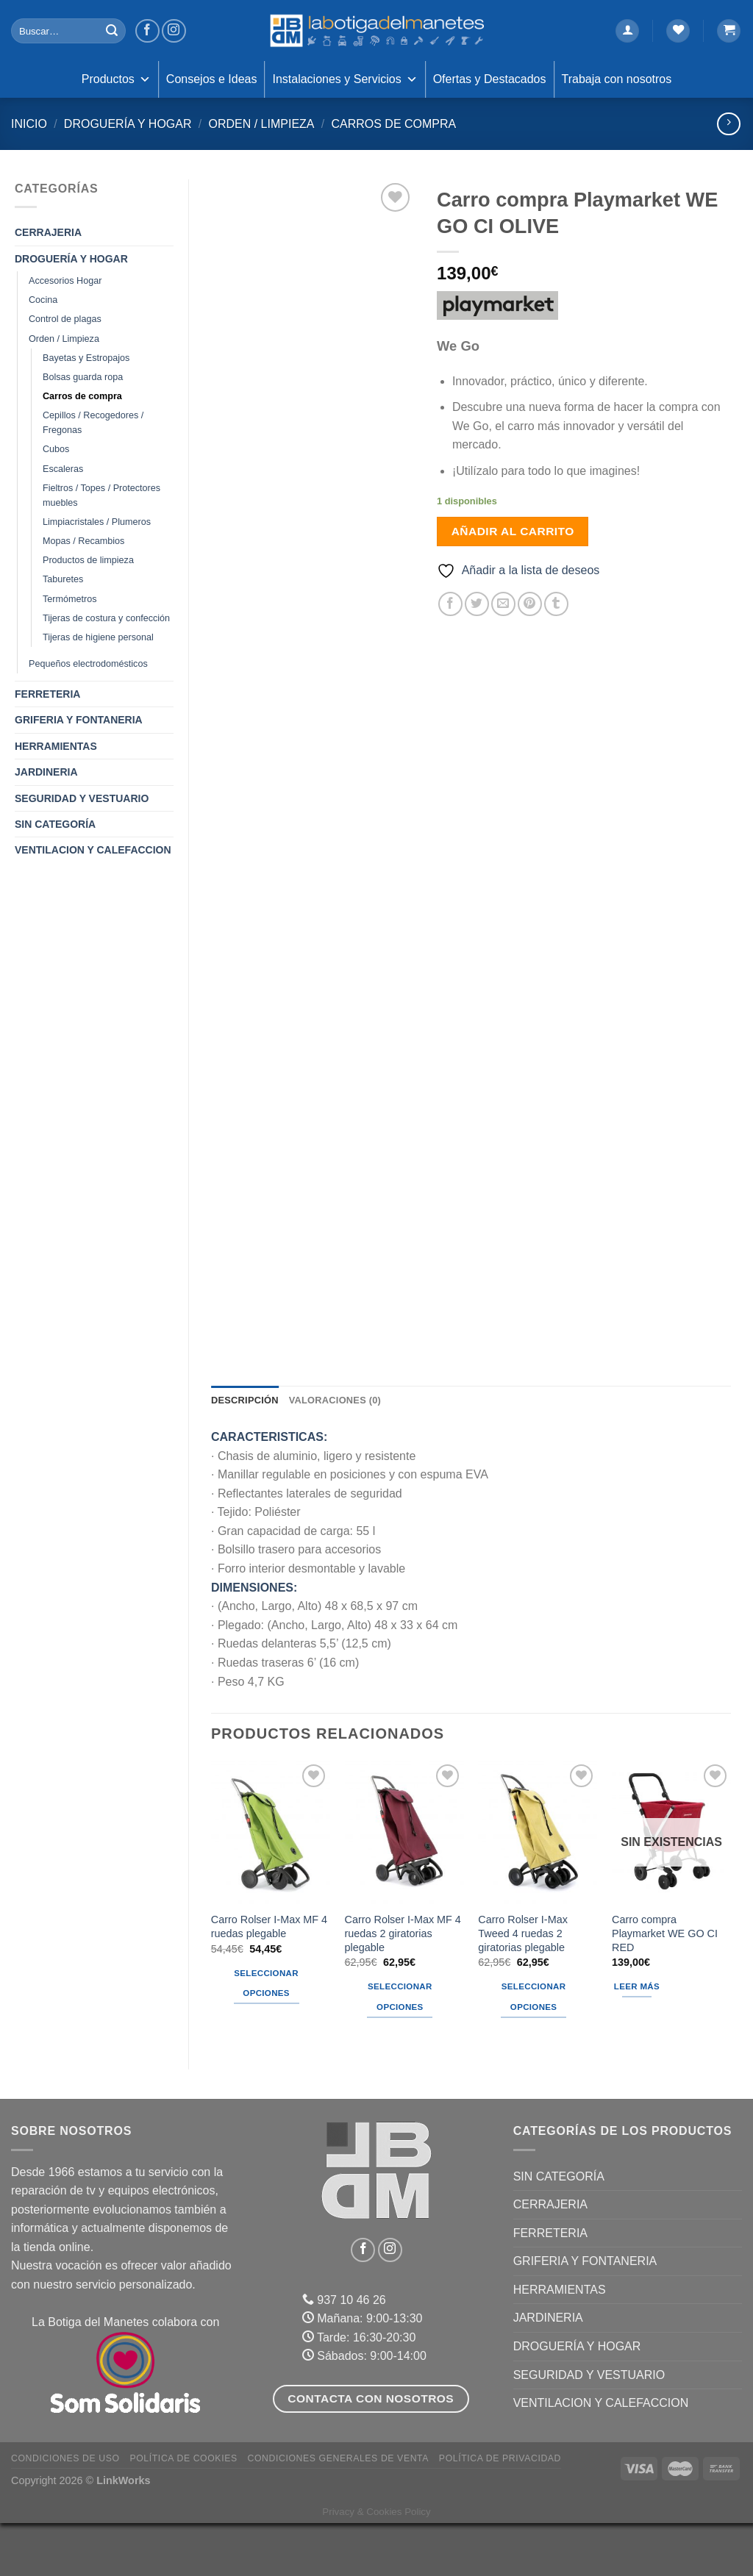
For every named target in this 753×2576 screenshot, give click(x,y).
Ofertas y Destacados (489, 79)
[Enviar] (111, 30)
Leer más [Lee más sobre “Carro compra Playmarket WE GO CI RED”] (637, 2039)
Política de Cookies (183, 2511)
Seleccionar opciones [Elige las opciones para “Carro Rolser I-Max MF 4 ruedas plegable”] (266, 2035)
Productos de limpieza (88, 560)
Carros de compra (393, 124)
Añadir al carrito (513, 531)
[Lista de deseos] (678, 31)
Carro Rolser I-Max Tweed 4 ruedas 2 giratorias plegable (523, 1986)
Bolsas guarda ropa (83, 377)
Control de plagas (65, 319)
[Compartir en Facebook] (450, 604)
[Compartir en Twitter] (477, 604)
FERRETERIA (47, 694)
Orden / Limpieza (261, 124)
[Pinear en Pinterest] (530, 604)
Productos (116, 79)
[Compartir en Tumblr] (556, 604)
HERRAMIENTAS (56, 746)
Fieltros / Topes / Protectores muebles (101, 495)
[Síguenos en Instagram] (174, 31)
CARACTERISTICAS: (269, 1490)
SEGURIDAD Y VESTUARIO (82, 798)
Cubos (56, 449)
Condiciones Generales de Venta (338, 2511)
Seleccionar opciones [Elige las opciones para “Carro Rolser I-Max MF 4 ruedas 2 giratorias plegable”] (400, 2049)
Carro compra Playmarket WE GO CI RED (665, 1986)
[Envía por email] (503, 604)
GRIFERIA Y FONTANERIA (79, 720)
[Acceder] (627, 31)
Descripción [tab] (245, 1453)
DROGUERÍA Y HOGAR (128, 124)
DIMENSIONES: (254, 1640)
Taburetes (63, 579)
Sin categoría (55, 824)
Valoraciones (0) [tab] (335, 1453)
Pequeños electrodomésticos (88, 664)
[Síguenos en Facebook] (147, 31)
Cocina (43, 300)
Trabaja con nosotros (617, 79)
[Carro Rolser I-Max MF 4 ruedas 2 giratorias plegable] (404, 1885)
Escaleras (63, 469)
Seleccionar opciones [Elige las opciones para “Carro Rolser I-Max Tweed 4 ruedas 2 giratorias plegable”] (534, 2049)
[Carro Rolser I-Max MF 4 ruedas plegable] (270, 1885)
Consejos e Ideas (211, 79)
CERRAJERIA (48, 232)
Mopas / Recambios (83, 541)
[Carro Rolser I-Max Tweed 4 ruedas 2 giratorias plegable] (537, 1885)
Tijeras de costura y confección (106, 618)
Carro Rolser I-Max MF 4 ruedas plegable (269, 1979)
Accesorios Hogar (65, 281)
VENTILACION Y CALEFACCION (93, 850)
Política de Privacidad (500, 2511)
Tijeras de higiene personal (98, 637)
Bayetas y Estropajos (86, 358)
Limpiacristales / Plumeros (97, 522)
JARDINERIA (46, 772)
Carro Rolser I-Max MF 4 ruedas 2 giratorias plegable (403, 1986)
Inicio (29, 124)
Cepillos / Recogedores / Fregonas (93, 422)
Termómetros (69, 599)
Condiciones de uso (65, 2511)
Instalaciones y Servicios (344, 79)
